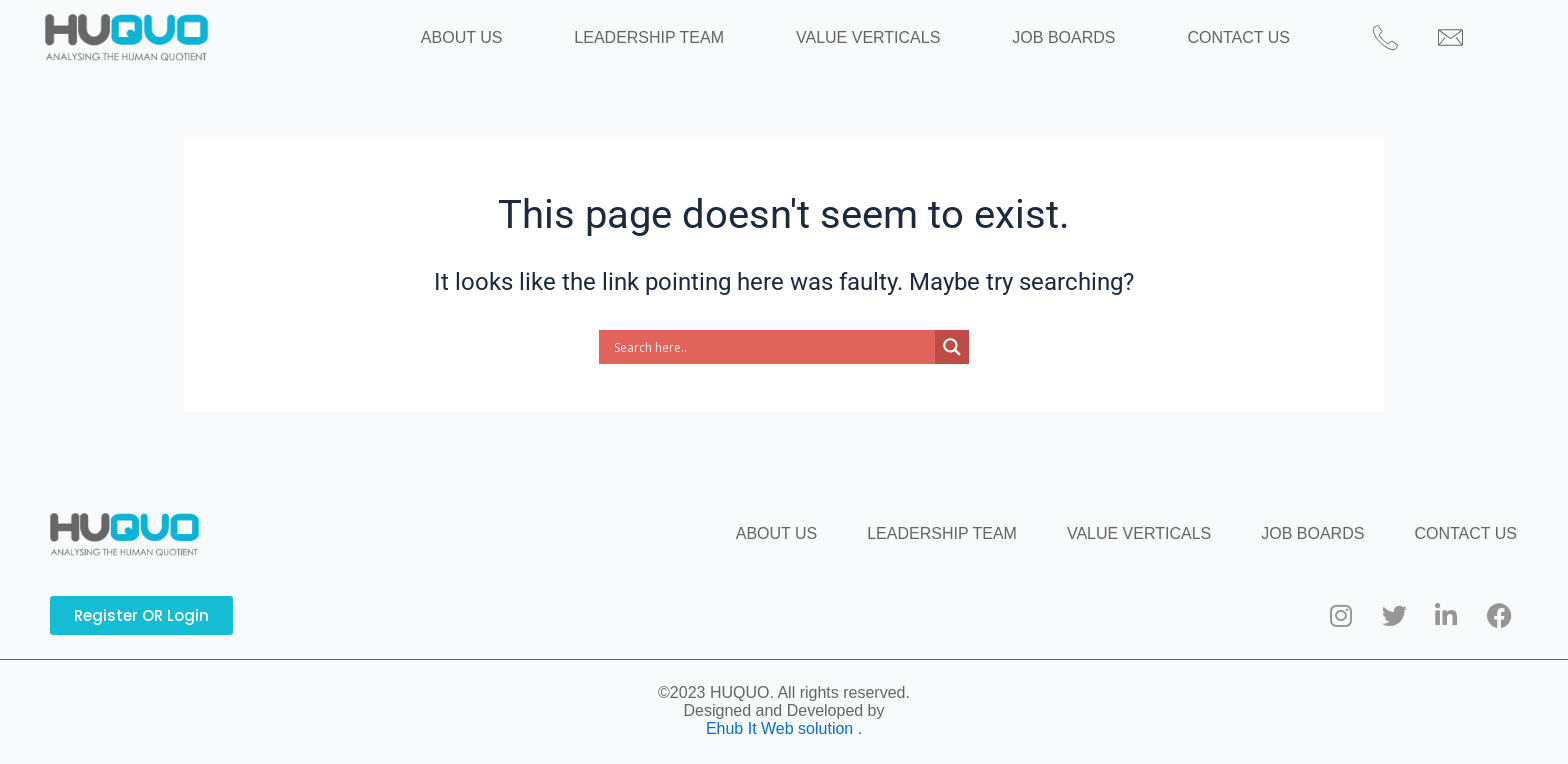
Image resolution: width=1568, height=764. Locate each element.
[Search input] (772, 368)
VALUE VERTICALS (868, 47)
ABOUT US (518, 47)
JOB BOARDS (1035, 47)
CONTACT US (1182, 47)
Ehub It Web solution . (784, 728)
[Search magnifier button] (952, 368)
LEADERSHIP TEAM (677, 47)
